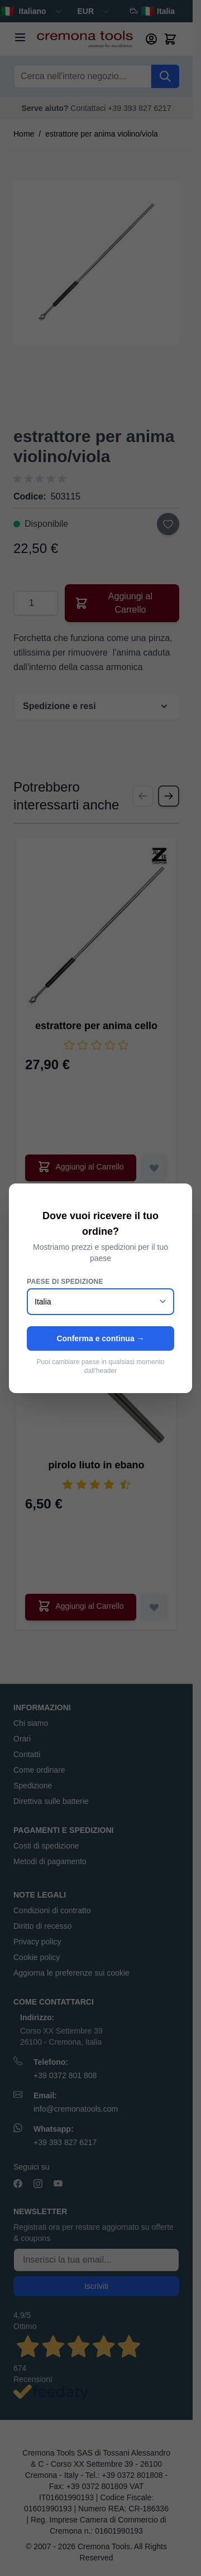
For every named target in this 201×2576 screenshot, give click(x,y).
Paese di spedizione (65, 1281)
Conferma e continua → (100, 1338)
